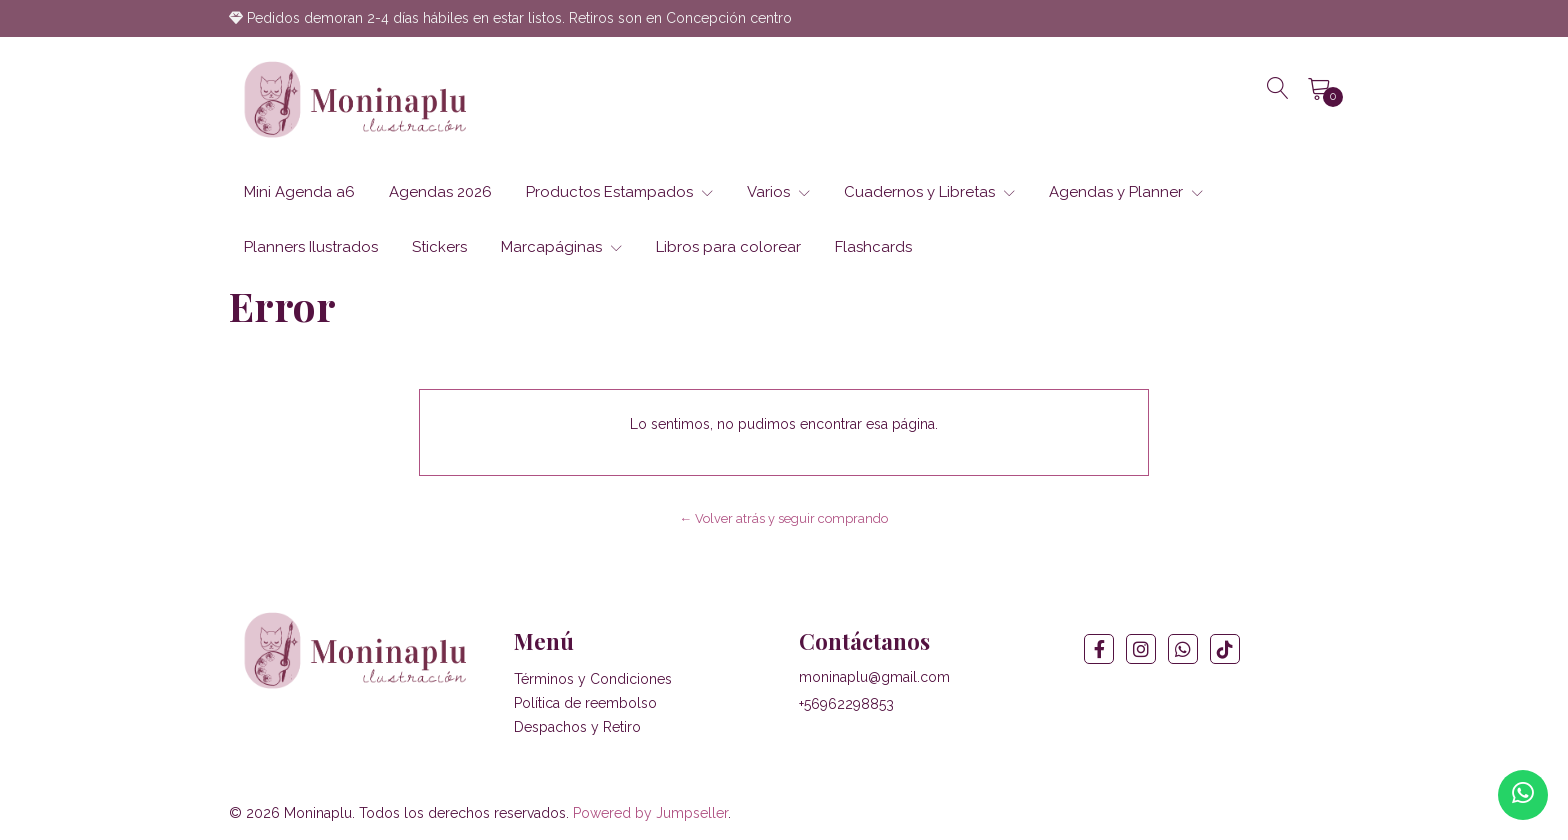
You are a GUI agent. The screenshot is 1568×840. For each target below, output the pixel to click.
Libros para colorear (728, 247)
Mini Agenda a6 (299, 192)
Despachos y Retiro (577, 727)
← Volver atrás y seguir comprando (784, 518)
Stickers (439, 247)
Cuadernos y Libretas (929, 192)
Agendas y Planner (1126, 192)
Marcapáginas (561, 247)
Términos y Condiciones (593, 679)
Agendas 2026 (440, 192)
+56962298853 (846, 704)
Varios (778, 192)
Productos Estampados (619, 192)
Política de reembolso (585, 703)
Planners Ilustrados (311, 247)
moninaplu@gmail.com (874, 677)
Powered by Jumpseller (650, 813)
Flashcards (873, 247)
